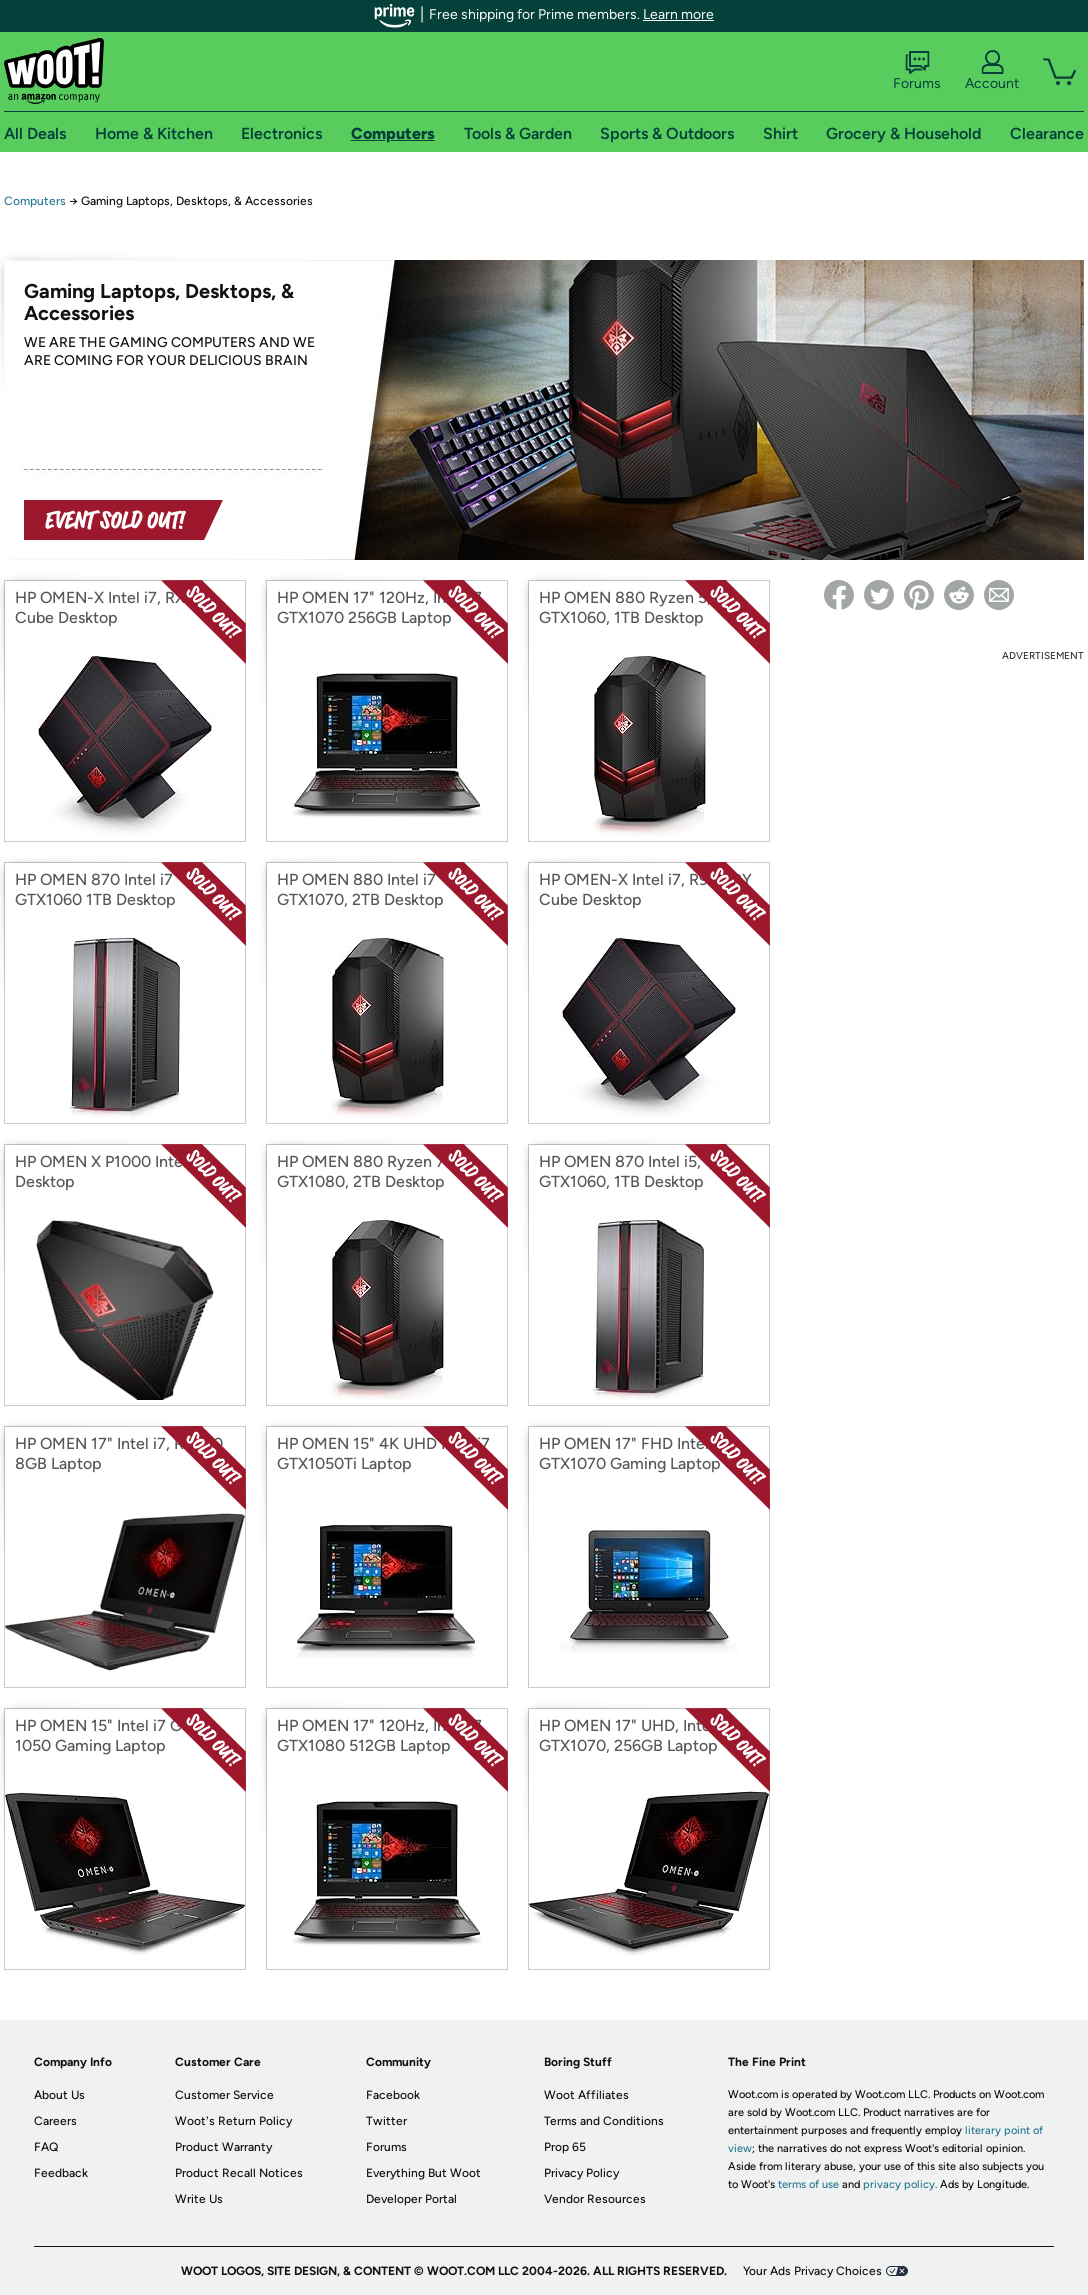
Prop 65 (565, 2147)
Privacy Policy (581, 2173)
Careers (55, 2121)
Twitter (386, 2121)
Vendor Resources (595, 2199)
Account (992, 71)
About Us (59, 2095)
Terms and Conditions (604, 2121)
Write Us (199, 2199)
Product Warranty (223, 2147)
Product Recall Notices (239, 2173)
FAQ (46, 2147)
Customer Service (224, 2095)
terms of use (808, 2184)
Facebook (393, 2095)
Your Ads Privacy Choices (812, 2271)
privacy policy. (900, 2184)
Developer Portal (411, 2199)
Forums (917, 71)
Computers (35, 201)
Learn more (678, 14)
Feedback (61, 2173)
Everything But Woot (423, 2173)
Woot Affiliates (586, 2095)
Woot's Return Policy (233, 2121)
